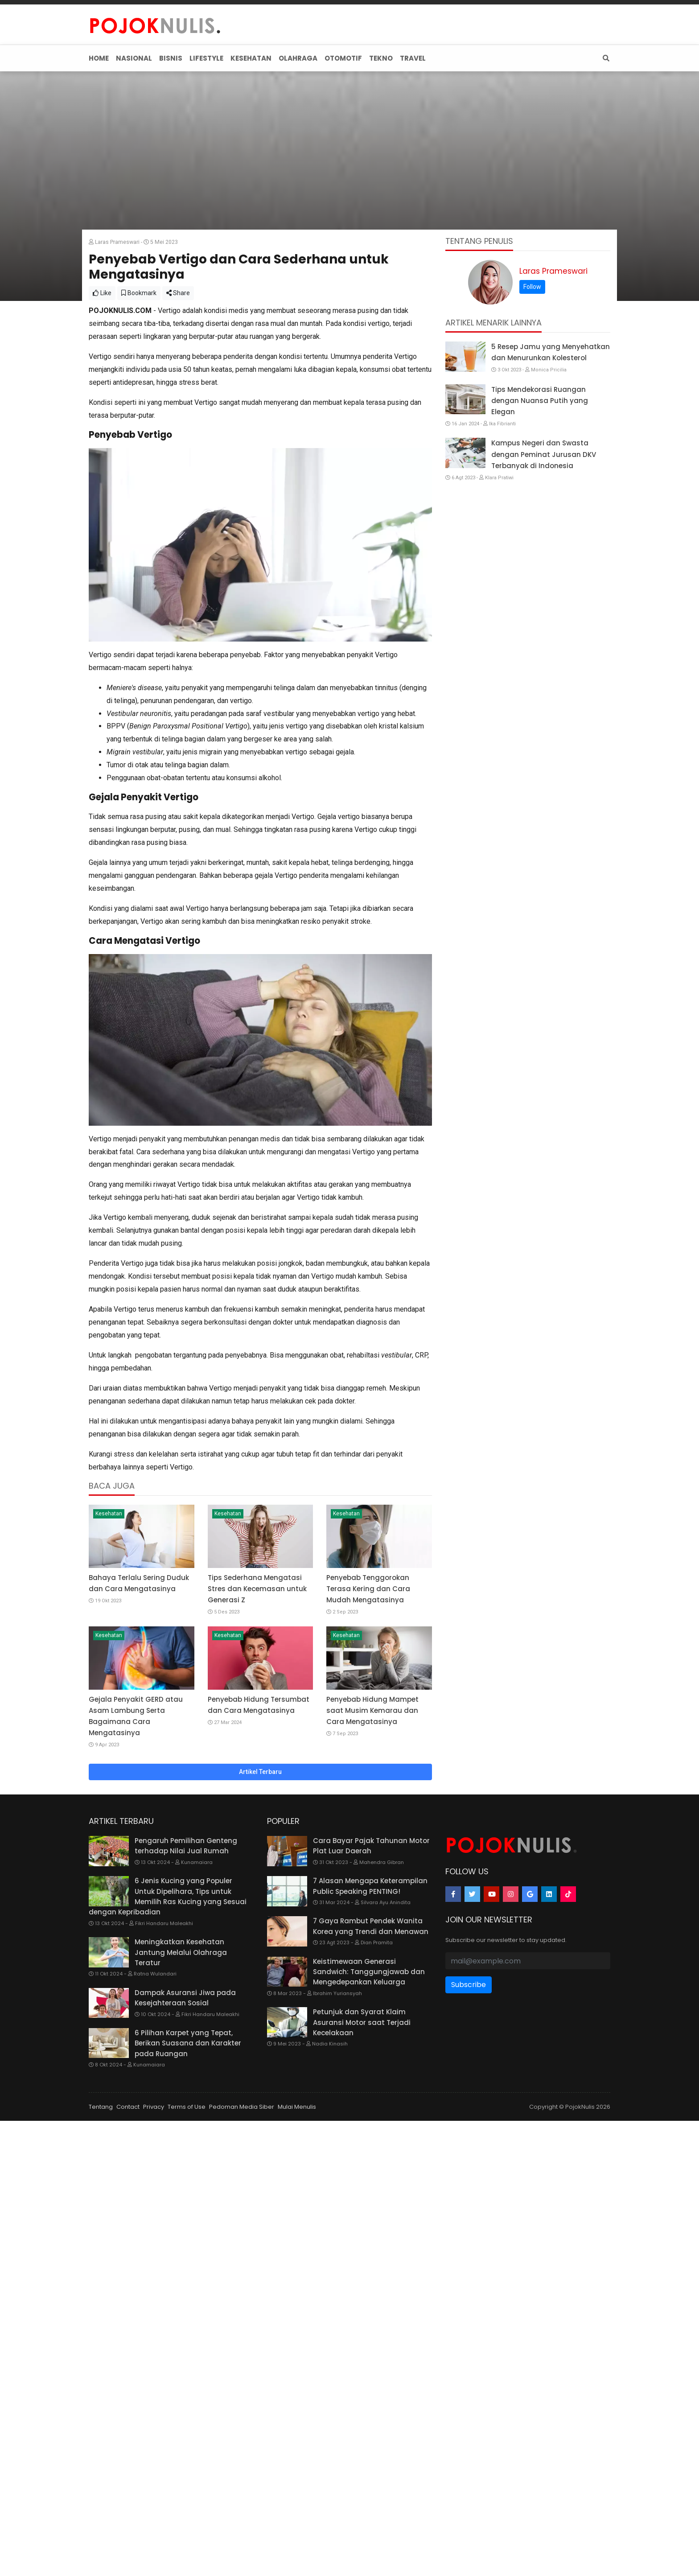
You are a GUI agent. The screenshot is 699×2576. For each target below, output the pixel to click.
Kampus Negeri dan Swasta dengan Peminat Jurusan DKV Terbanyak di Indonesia (543, 454)
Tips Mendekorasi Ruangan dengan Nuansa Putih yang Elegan (539, 400)
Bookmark (138, 292)
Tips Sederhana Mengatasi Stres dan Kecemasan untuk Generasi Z (257, 1589)
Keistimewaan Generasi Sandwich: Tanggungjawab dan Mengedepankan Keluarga (369, 1972)
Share (178, 292)
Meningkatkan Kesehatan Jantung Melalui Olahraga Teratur (181, 1952)
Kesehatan (108, 1513)
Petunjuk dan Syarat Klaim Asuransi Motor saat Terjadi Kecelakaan (362, 2022)
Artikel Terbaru (260, 1771)
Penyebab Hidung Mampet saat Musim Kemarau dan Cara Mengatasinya (372, 1710)
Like (102, 292)
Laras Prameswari (553, 271)
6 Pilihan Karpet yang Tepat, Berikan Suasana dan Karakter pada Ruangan (188, 2043)
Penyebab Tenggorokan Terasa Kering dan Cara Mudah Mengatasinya (368, 1589)
